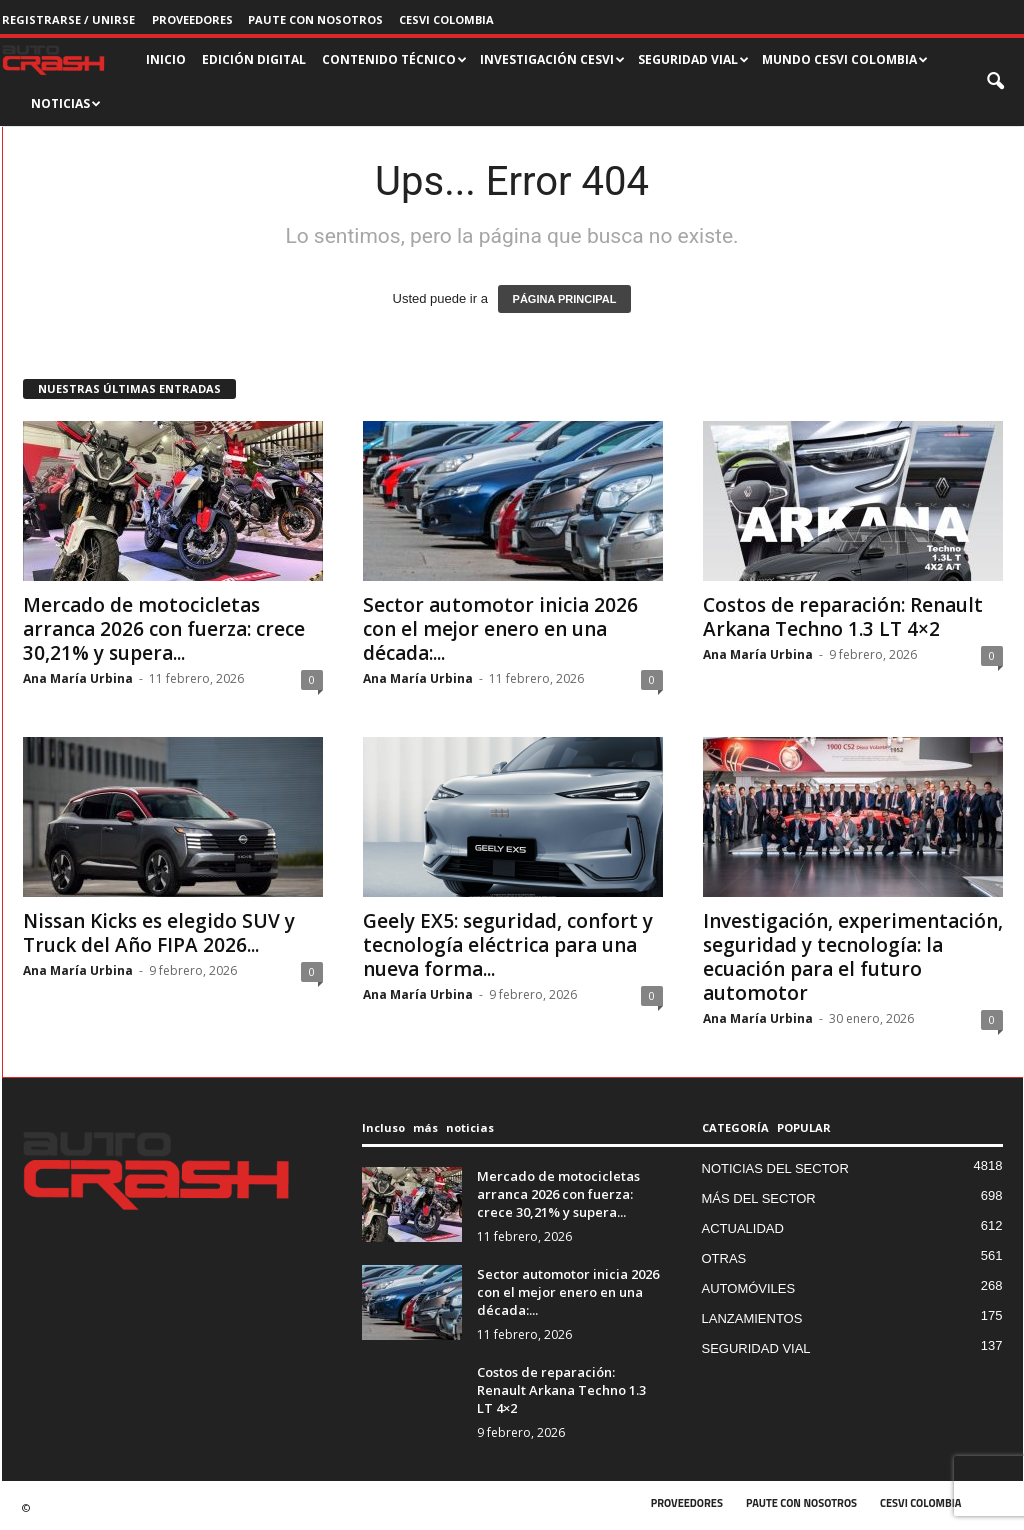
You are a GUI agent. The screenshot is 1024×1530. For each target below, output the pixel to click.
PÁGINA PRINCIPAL (565, 299)
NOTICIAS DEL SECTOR (775, 1168)
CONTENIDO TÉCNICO (394, 60)
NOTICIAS (66, 104)
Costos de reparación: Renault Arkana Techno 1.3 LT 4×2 (843, 617)
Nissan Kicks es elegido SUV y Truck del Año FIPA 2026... (159, 933)
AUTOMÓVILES (749, 1288)
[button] (997, 82)
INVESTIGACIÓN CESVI (552, 60)
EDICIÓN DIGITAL (254, 59)
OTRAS (724, 1258)
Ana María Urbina (78, 678)
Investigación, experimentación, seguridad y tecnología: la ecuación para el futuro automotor (853, 957)
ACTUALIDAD (743, 1228)
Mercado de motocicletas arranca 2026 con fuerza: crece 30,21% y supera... (164, 629)
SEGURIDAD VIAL (693, 60)
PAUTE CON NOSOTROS (315, 19)
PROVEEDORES (192, 19)
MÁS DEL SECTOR (759, 1198)
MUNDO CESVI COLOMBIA (845, 60)
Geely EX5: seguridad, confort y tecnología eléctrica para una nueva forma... (508, 945)
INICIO (166, 59)
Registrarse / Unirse (68, 19)
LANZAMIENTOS (752, 1318)
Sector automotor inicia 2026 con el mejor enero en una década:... (500, 629)
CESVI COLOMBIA (446, 19)
